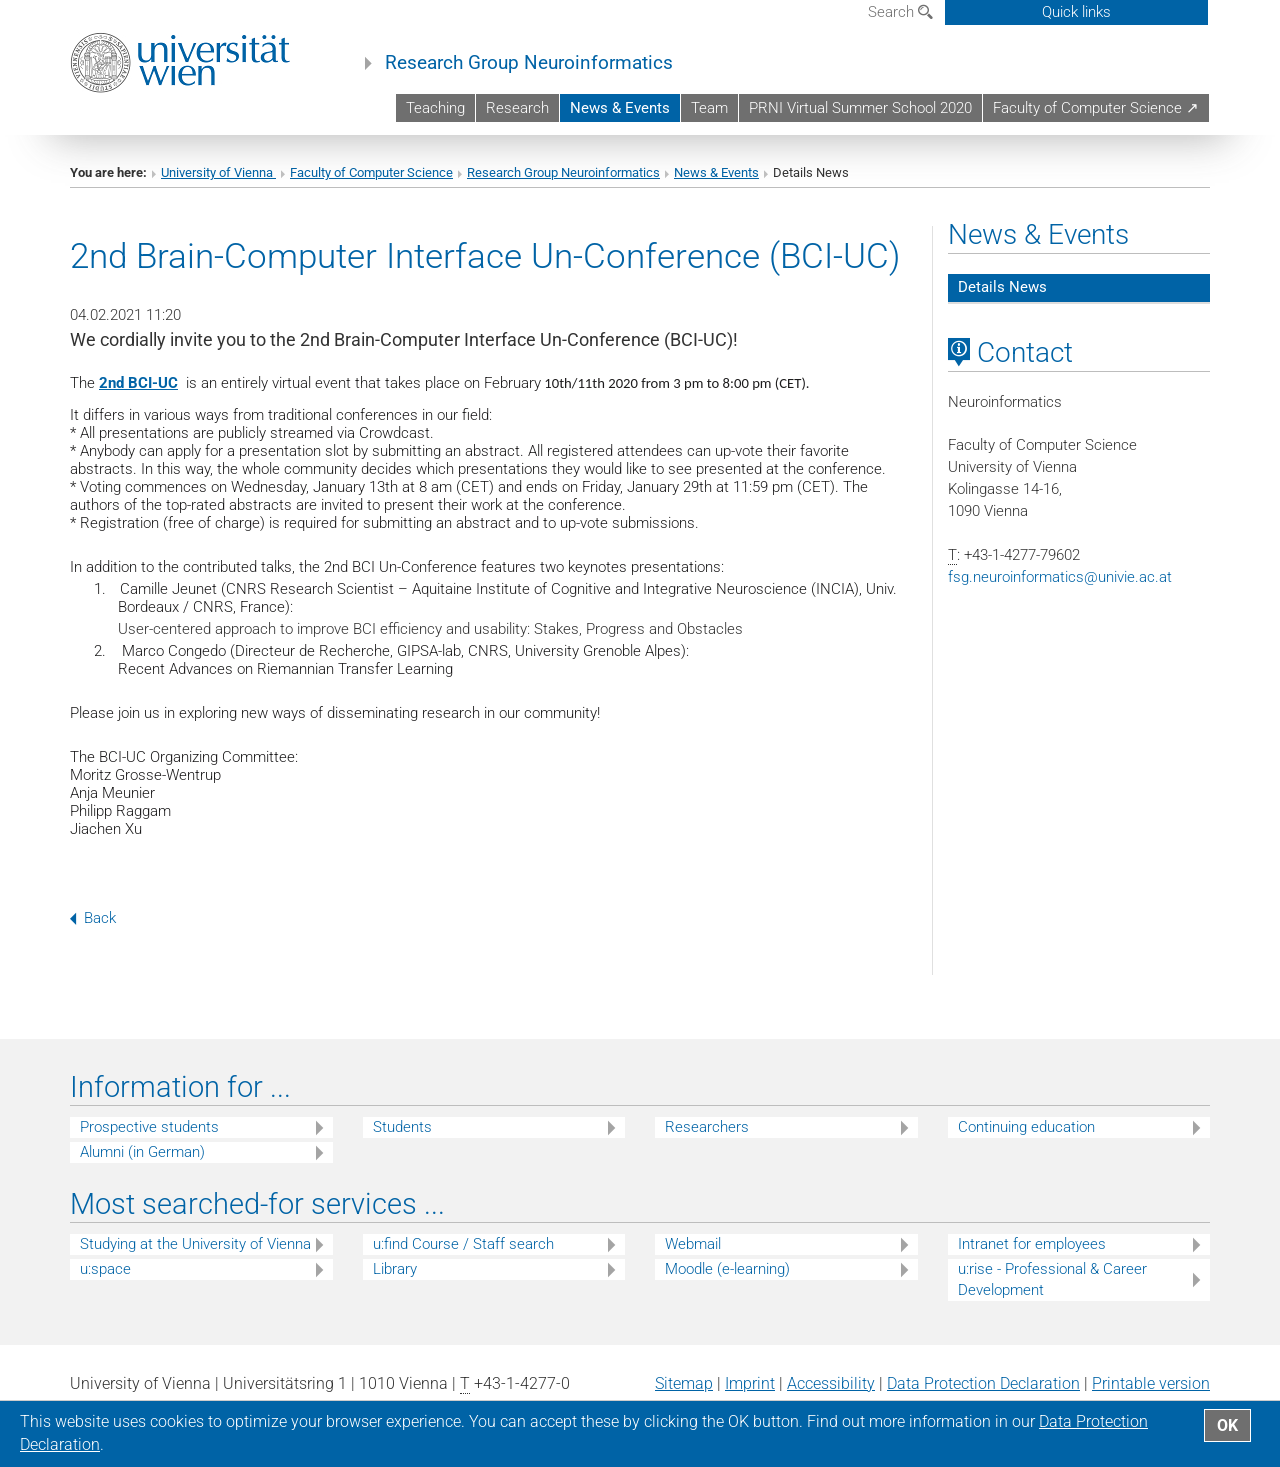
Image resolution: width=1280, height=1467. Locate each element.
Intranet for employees (1032, 1244)
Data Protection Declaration (983, 1383)
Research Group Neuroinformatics (529, 63)
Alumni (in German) (142, 1152)
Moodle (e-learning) (727, 1269)
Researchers (707, 1127)
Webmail (693, 1244)
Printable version (1151, 1383)
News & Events (620, 108)
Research (517, 108)
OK (1227, 1425)
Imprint (750, 1383)
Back (93, 918)
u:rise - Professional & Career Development (1052, 1279)
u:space (105, 1269)
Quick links (1076, 12)
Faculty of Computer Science (371, 172)
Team (709, 108)
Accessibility (831, 1383)
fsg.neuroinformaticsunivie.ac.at (1060, 577)
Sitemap (684, 1383)
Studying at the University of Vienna (195, 1244)
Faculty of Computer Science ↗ (1096, 108)
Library (395, 1269)
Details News (1002, 287)
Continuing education (1026, 1127)
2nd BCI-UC (138, 383)
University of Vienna (218, 172)
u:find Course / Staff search (463, 1244)
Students (402, 1127)
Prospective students (149, 1127)
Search (900, 12)
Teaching (435, 108)
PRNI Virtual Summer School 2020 (860, 108)
